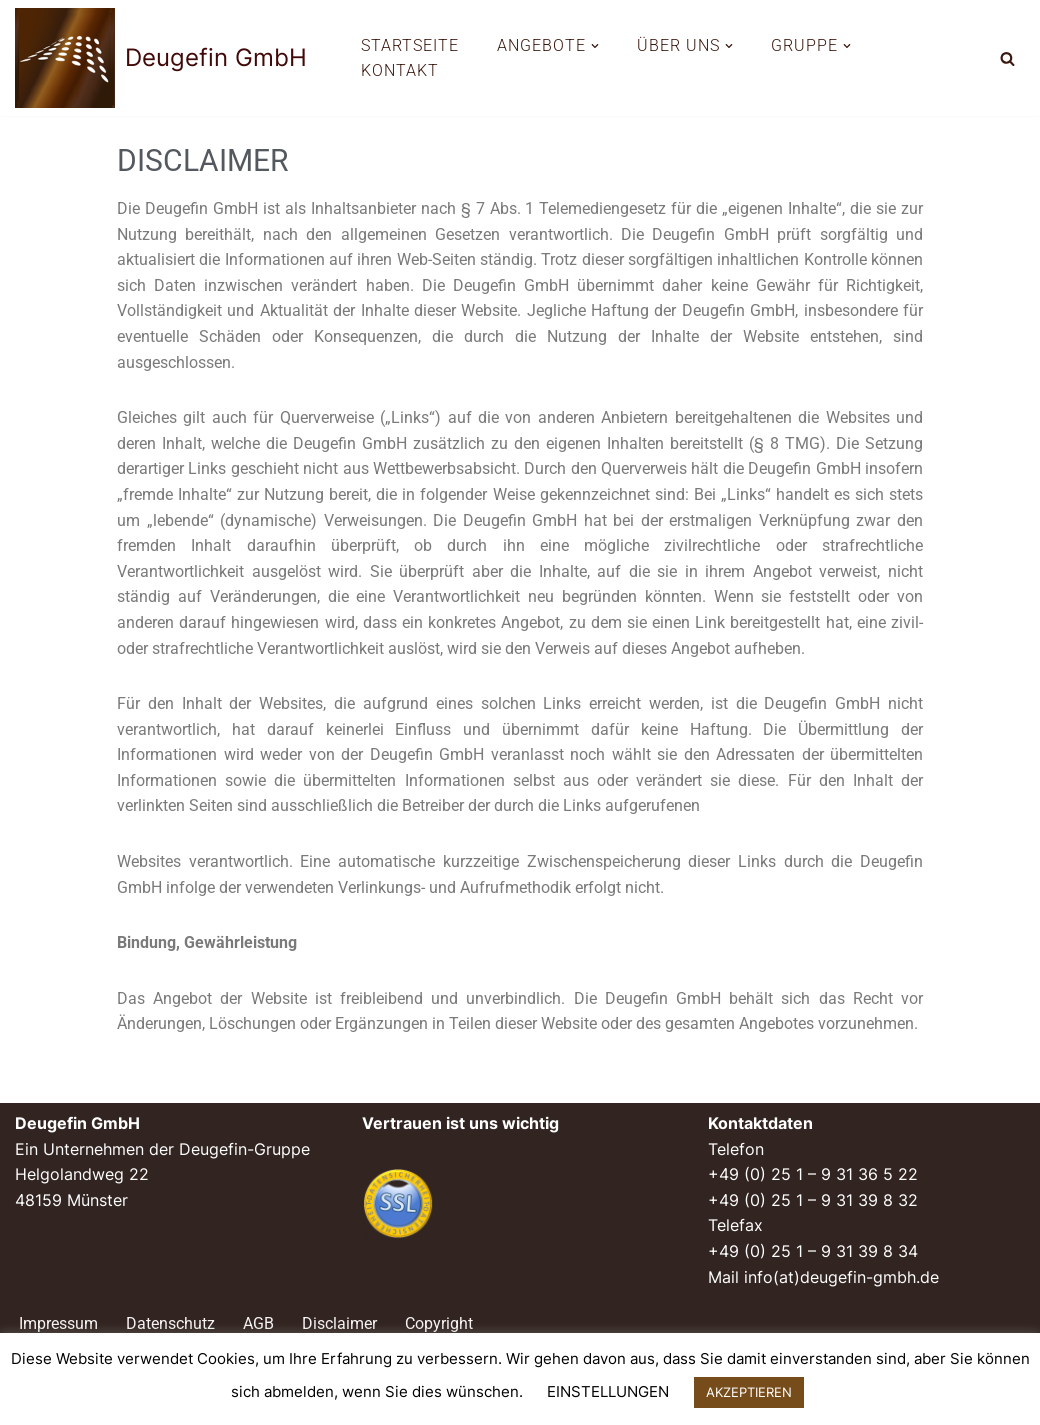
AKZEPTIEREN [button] (749, 1392)
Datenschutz (170, 1323)
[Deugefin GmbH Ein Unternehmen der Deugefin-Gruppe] (161, 58)
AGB (258, 1323)
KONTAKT (400, 70)
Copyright (439, 1323)
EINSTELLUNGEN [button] (608, 1391)
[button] (595, 46)
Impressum (58, 1323)
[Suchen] (1007, 58)
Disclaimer (339, 1323)
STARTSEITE (410, 45)
